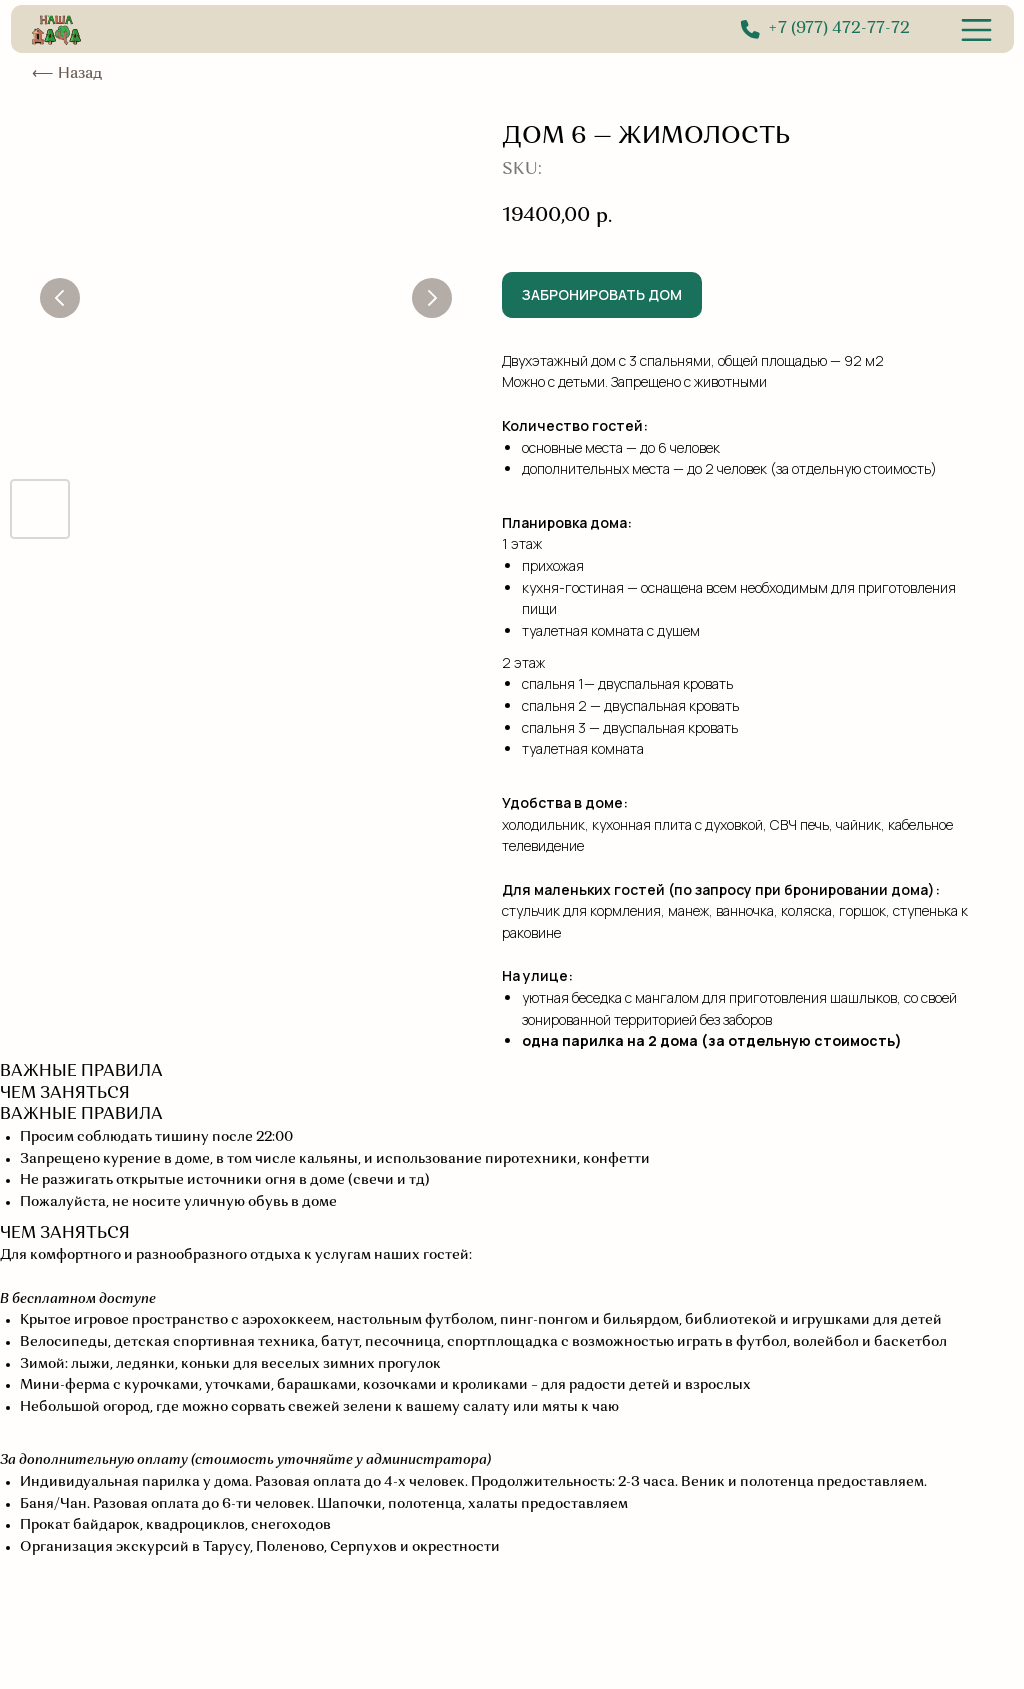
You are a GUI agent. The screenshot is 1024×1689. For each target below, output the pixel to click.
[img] (976, 30)
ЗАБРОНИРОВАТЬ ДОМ (602, 294)
